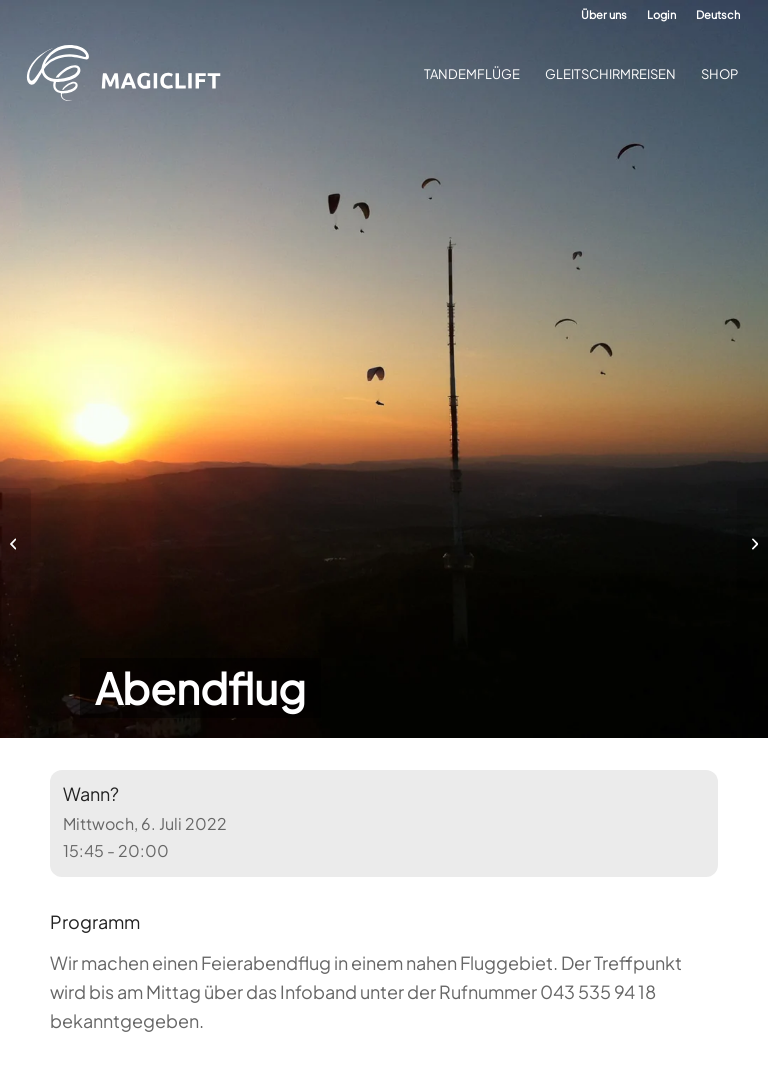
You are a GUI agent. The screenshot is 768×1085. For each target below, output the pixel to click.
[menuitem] (604, 15)
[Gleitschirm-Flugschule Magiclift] (130, 74)
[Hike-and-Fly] (752, 543)
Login (661, 14)
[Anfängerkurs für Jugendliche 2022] (15, 543)
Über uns (604, 14)
